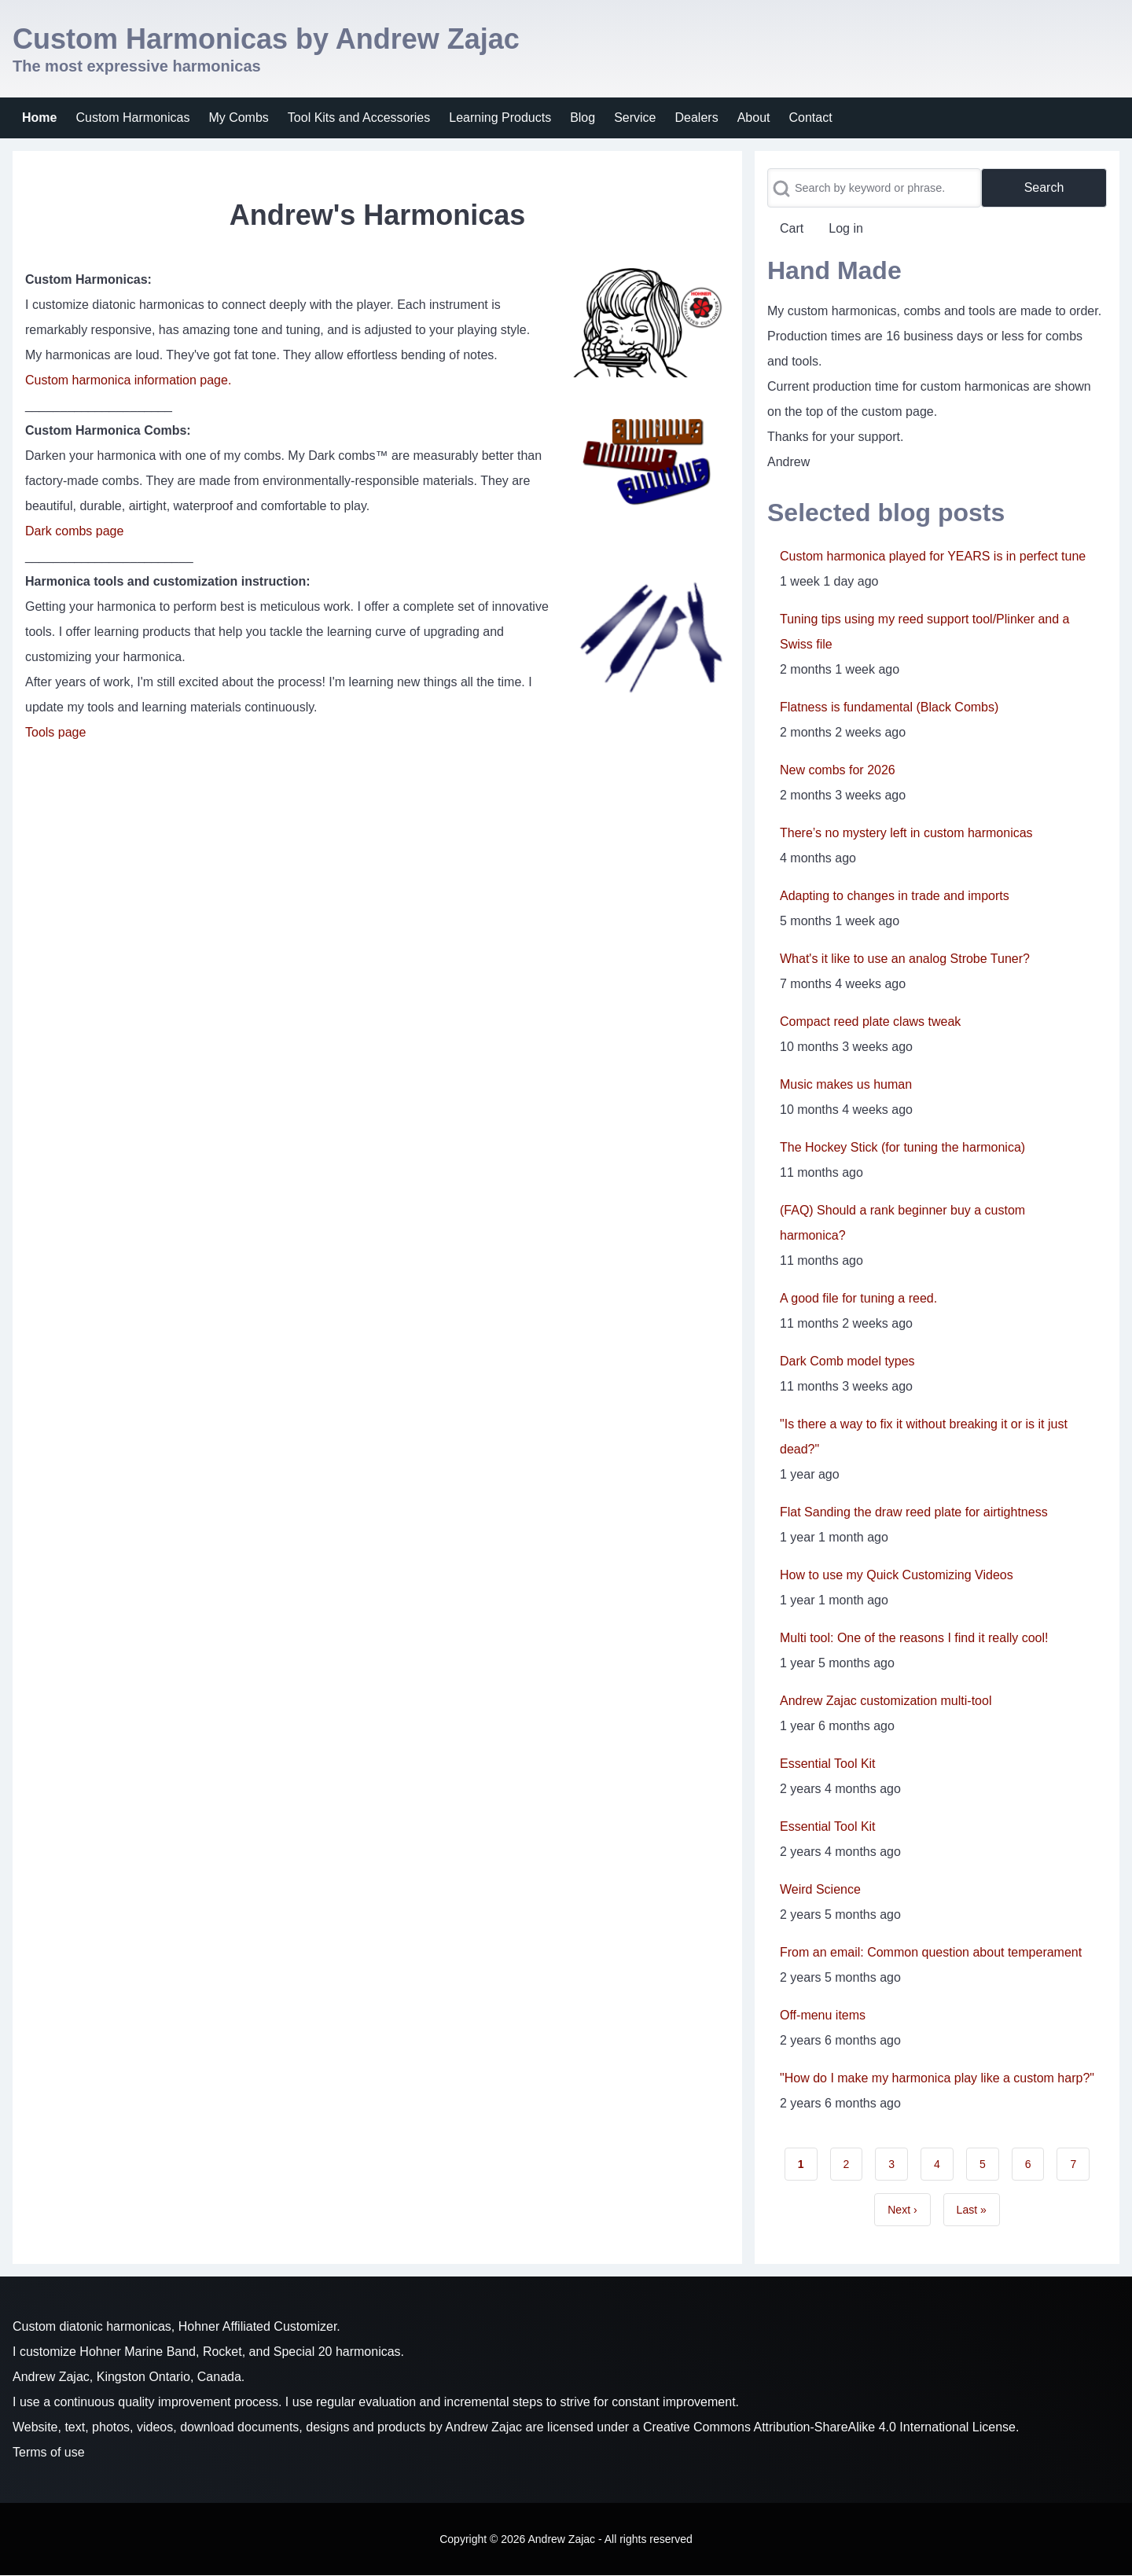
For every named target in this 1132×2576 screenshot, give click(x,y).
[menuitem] (39, 117)
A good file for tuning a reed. (858, 1298)
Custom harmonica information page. (128, 380)
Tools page (55, 732)
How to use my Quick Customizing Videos (896, 1575)
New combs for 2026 (837, 770)
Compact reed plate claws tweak (870, 1021)
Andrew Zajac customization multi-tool (885, 1700)
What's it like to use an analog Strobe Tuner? (905, 958)
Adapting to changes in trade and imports (894, 895)
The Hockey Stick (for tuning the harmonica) (902, 1147)
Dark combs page (74, 531)
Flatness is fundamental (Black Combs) (889, 707)
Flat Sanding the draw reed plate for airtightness (914, 1512)
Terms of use (49, 2452)
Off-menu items (823, 2015)
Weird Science (820, 1889)
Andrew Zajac (483, 2427)
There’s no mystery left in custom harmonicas (906, 833)
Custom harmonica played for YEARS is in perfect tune (933, 556)
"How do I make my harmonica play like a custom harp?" (937, 2078)
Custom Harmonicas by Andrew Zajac (266, 39)
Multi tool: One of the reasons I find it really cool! (914, 1637)
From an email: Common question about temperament (931, 1952)
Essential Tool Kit (828, 1763)
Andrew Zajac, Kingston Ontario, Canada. (128, 2376)
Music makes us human (846, 1084)
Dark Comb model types (847, 1361)
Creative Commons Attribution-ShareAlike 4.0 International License (829, 2427)
